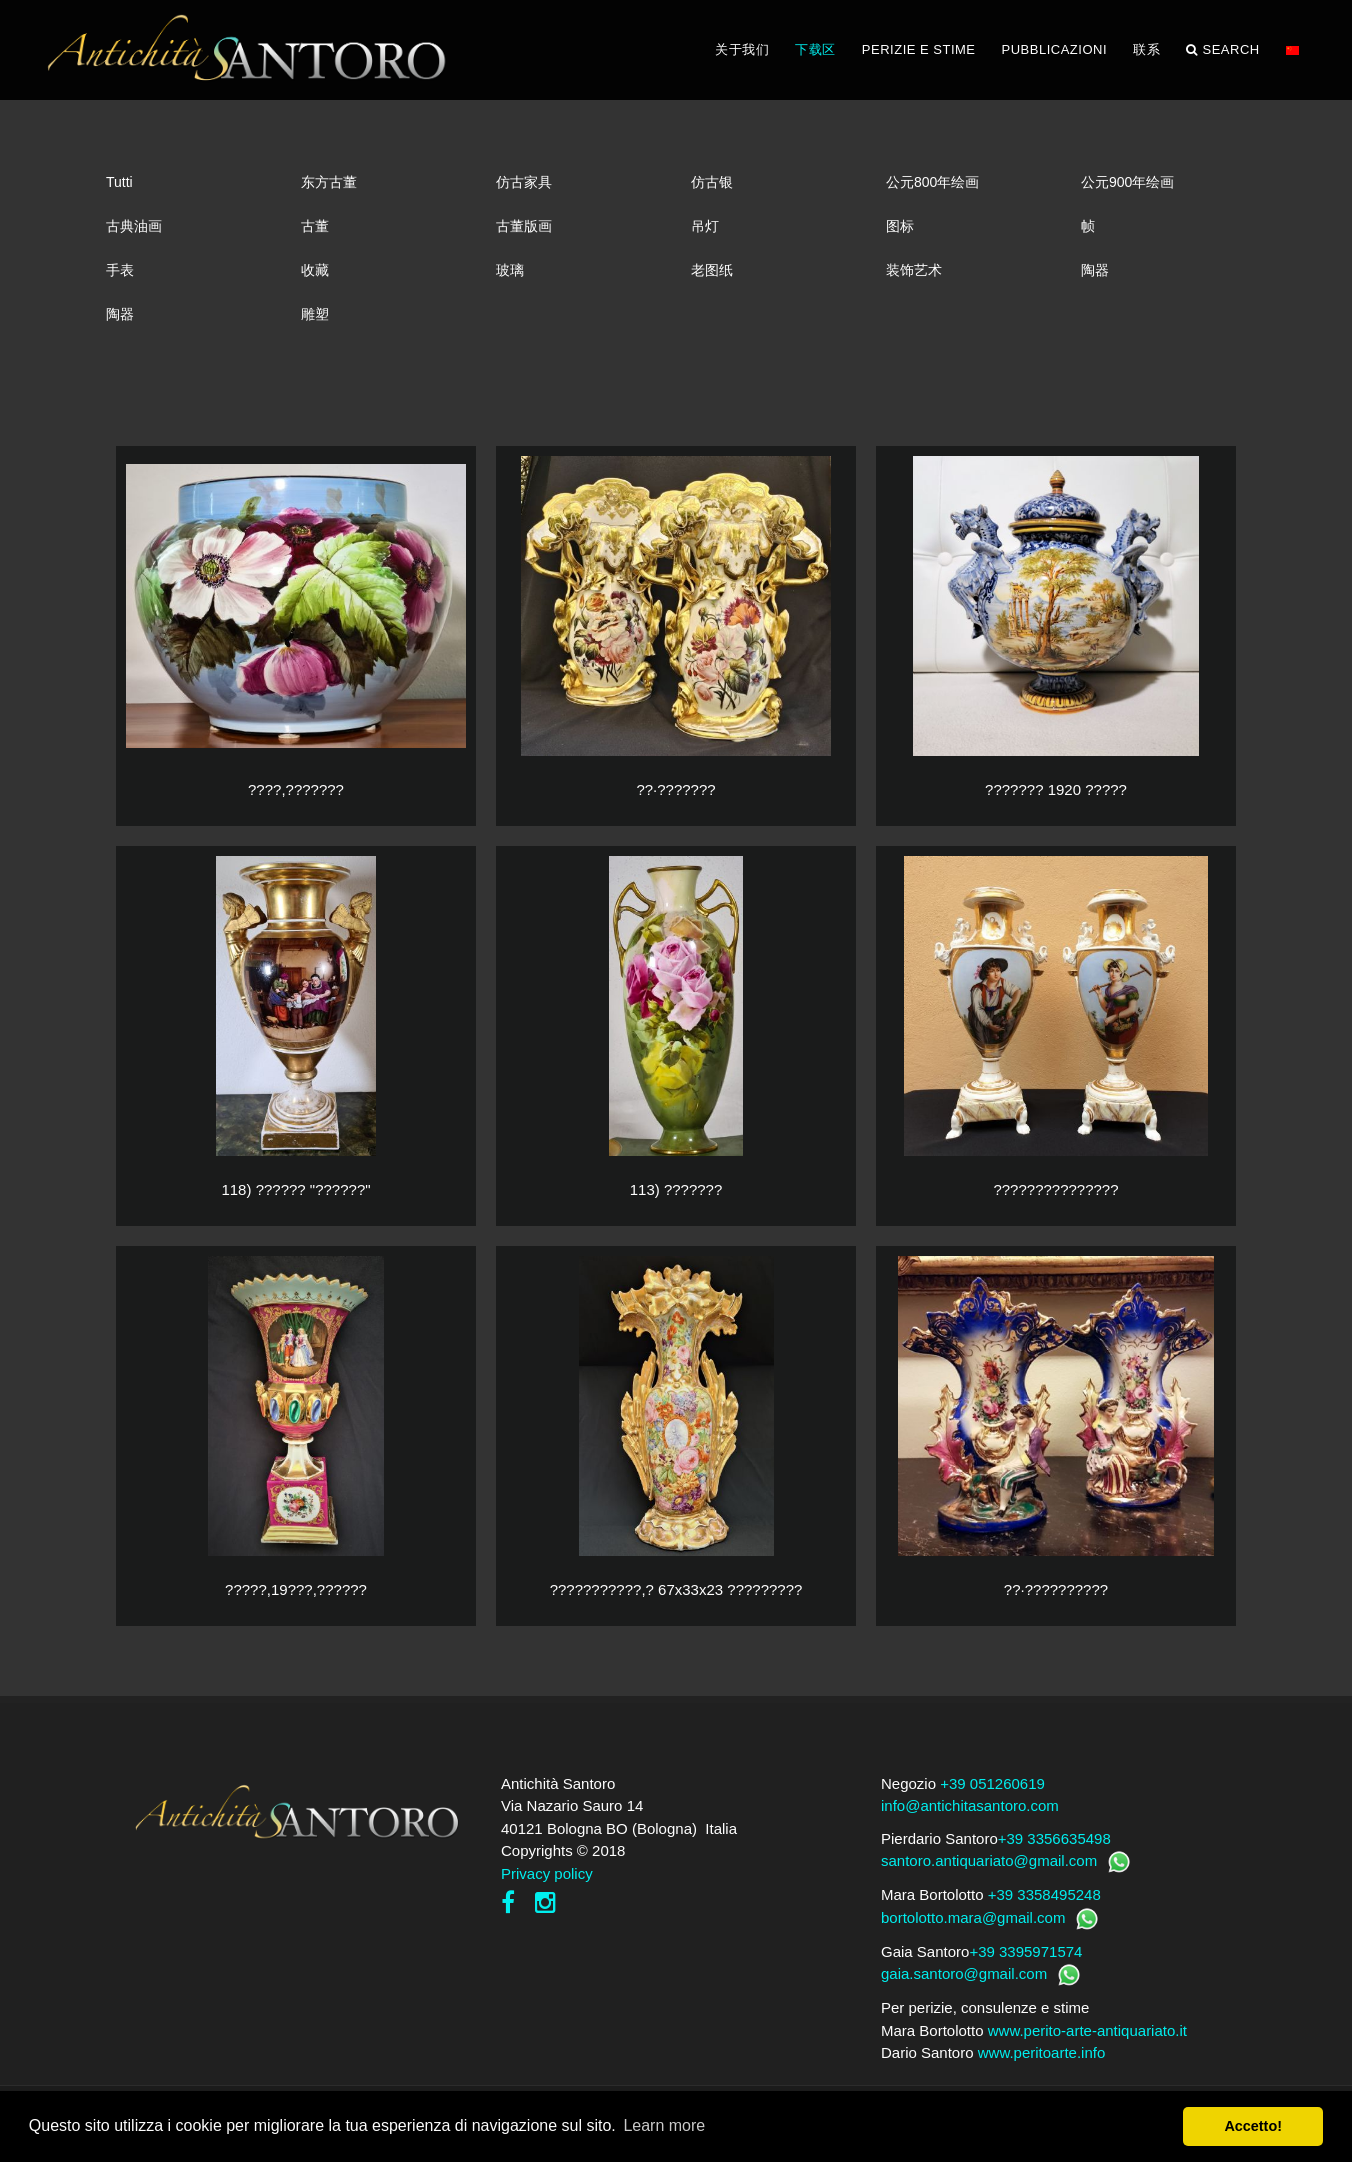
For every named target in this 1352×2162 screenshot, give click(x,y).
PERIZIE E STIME (919, 49)
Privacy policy (547, 1873)
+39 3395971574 (1025, 1951)
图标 (900, 226)
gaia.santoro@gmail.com (964, 1973)
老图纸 (712, 270)
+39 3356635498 (1054, 1838)
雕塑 (315, 314)
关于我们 (742, 49)
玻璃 (510, 270)
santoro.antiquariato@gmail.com (989, 1860)
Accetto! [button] (1253, 2126)
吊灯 (705, 226)
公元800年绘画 (932, 182)
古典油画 (134, 226)
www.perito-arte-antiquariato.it (1087, 2030)
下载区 (815, 49)
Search (1223, 50)
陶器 (1095, 270)
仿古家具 (524, 182)
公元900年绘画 (1127, 182)
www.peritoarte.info (1042, 2052)
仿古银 (712, 182)
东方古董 (329, 182)
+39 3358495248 (1044, 1894)
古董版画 (524, 226)
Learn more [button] (664, 2125)
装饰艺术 (914, 270)
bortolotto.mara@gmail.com (973, 1917)
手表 (120, 270)
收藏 (315, 270)
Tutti (119, 182)
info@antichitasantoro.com (970, 1805)
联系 (1146, 49)
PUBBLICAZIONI (1054, 49)
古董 (315, 226)
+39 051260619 (992, 1783)
